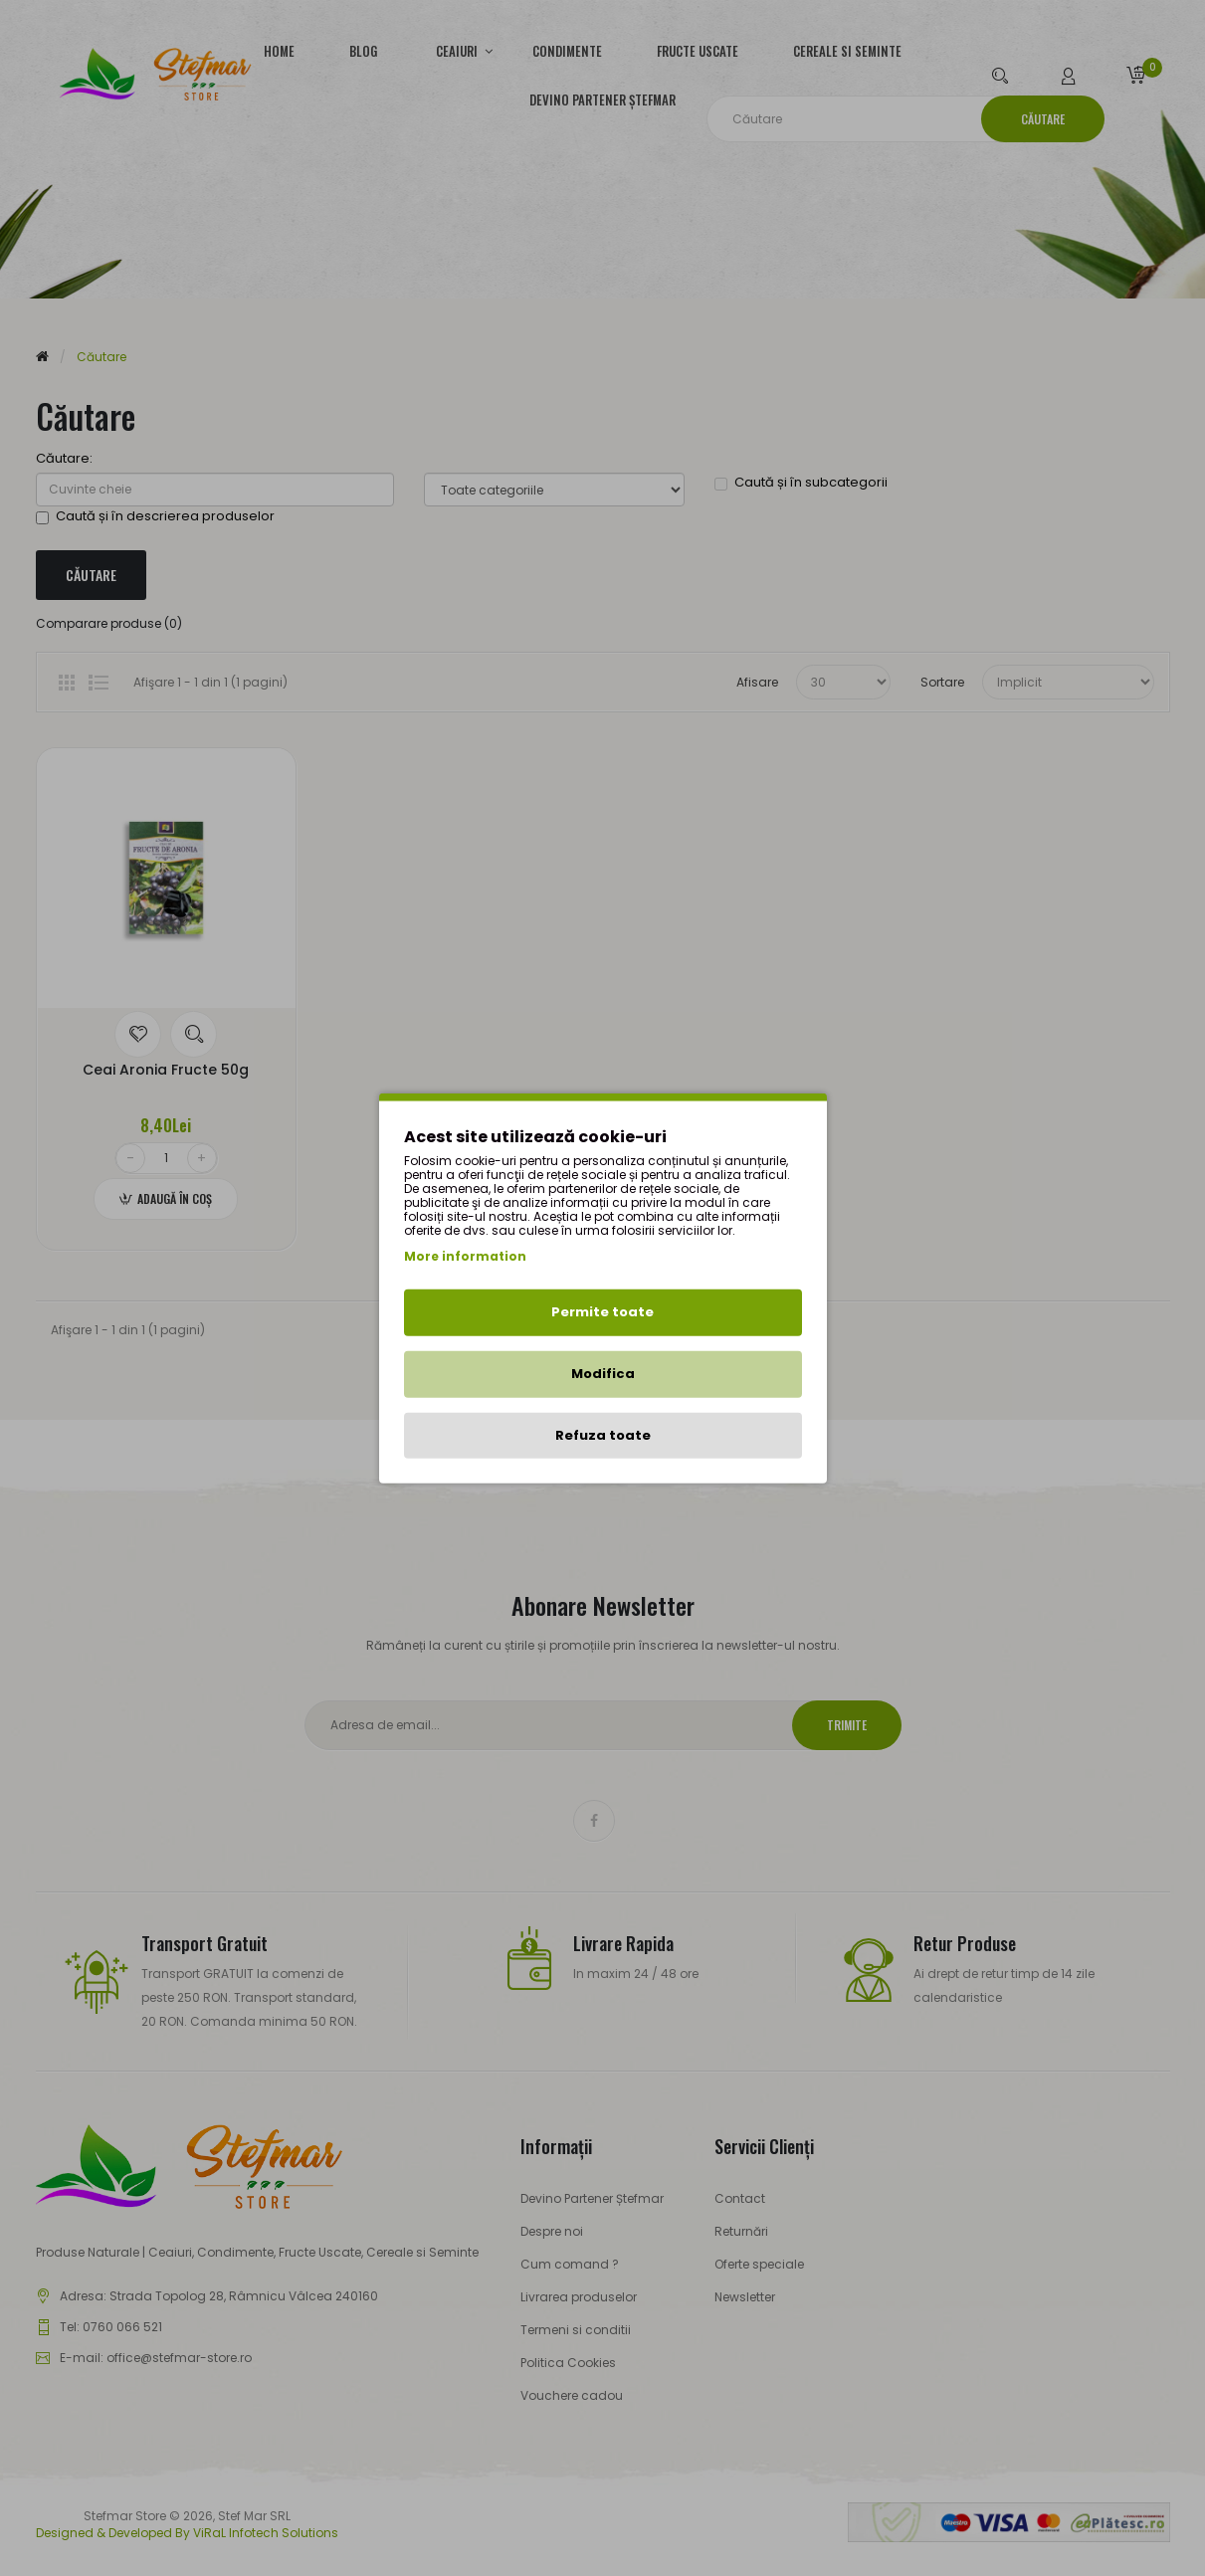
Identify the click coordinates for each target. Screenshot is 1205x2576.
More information (465, 1256)
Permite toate (602, 1311)
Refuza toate (603, 1434)
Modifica (603, 1373)
